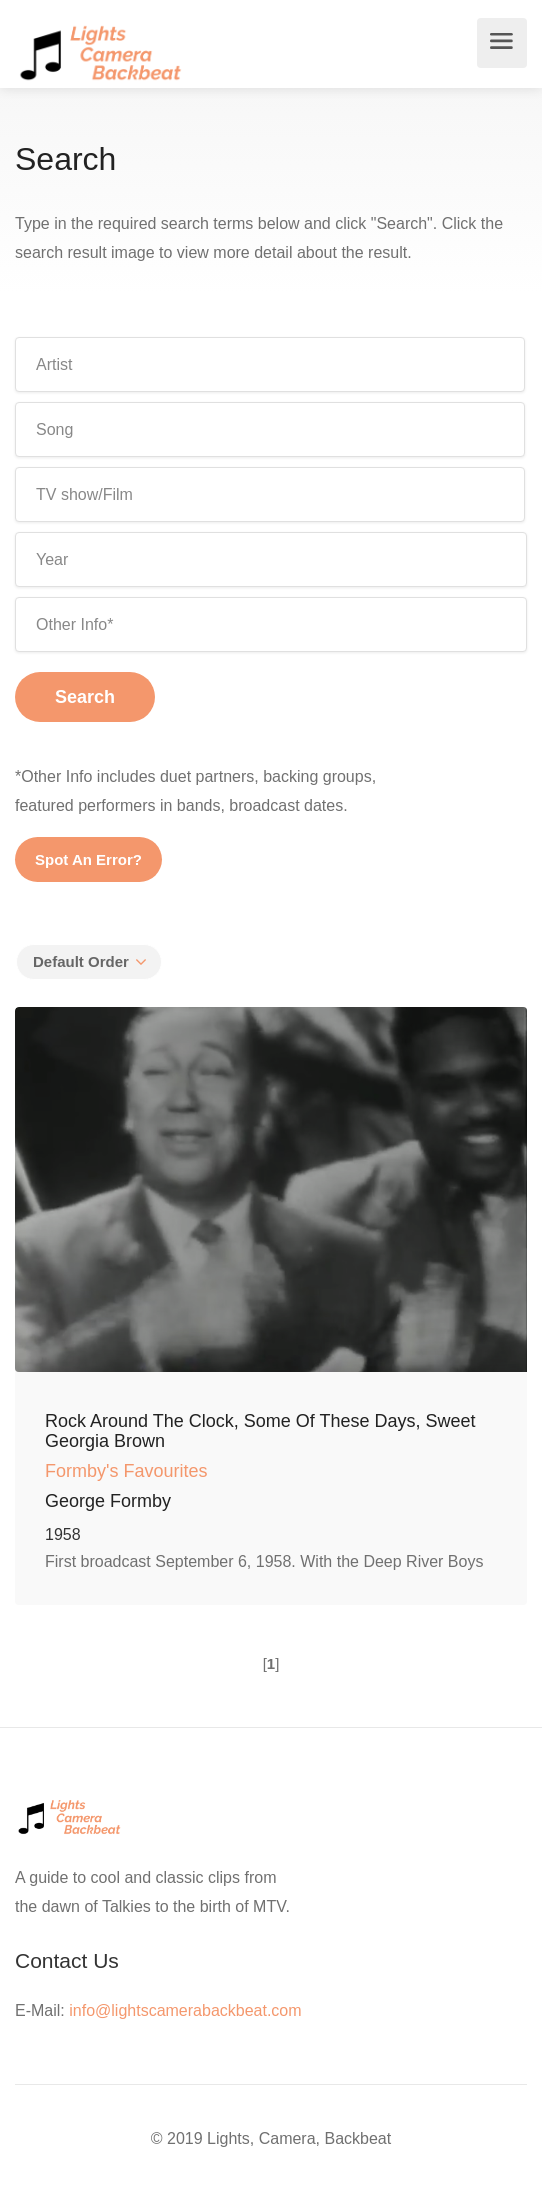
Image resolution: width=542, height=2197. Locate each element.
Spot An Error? (88, 859)
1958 (63, 1534)
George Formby (108, 1501)
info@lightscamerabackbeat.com (185, 2010)
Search (85, 697)
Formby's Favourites (126, 1471)
